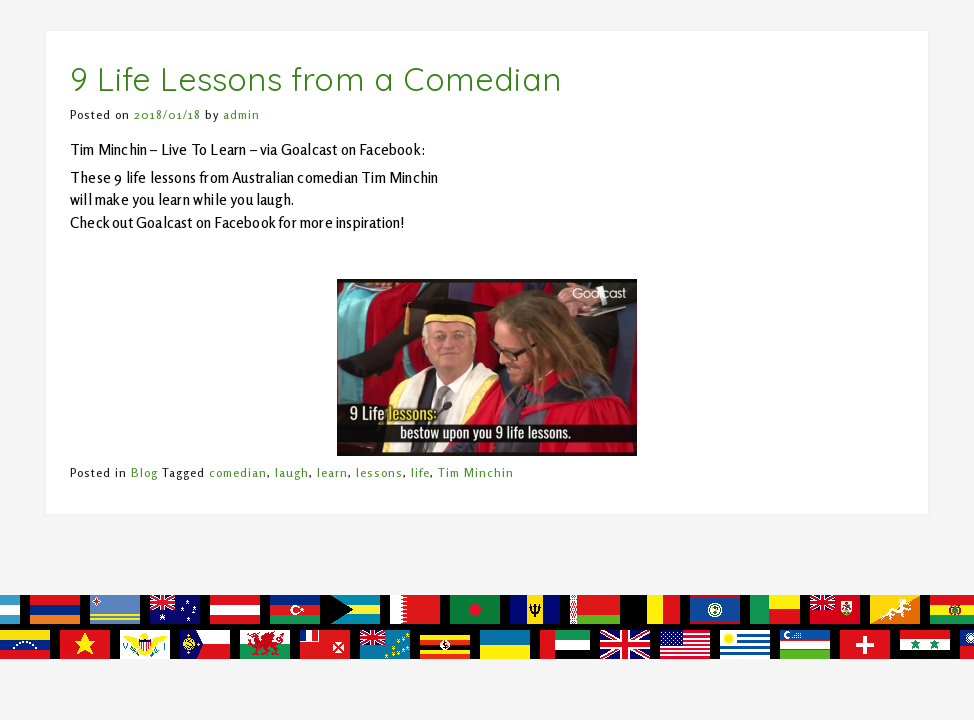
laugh (292, 472)
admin (241, 114)
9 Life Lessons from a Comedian (315, 79)
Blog (144, 472)
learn (332, 472)
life (420, 472)
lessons (379, 472)
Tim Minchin (476, 472)
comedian (238, 472)
